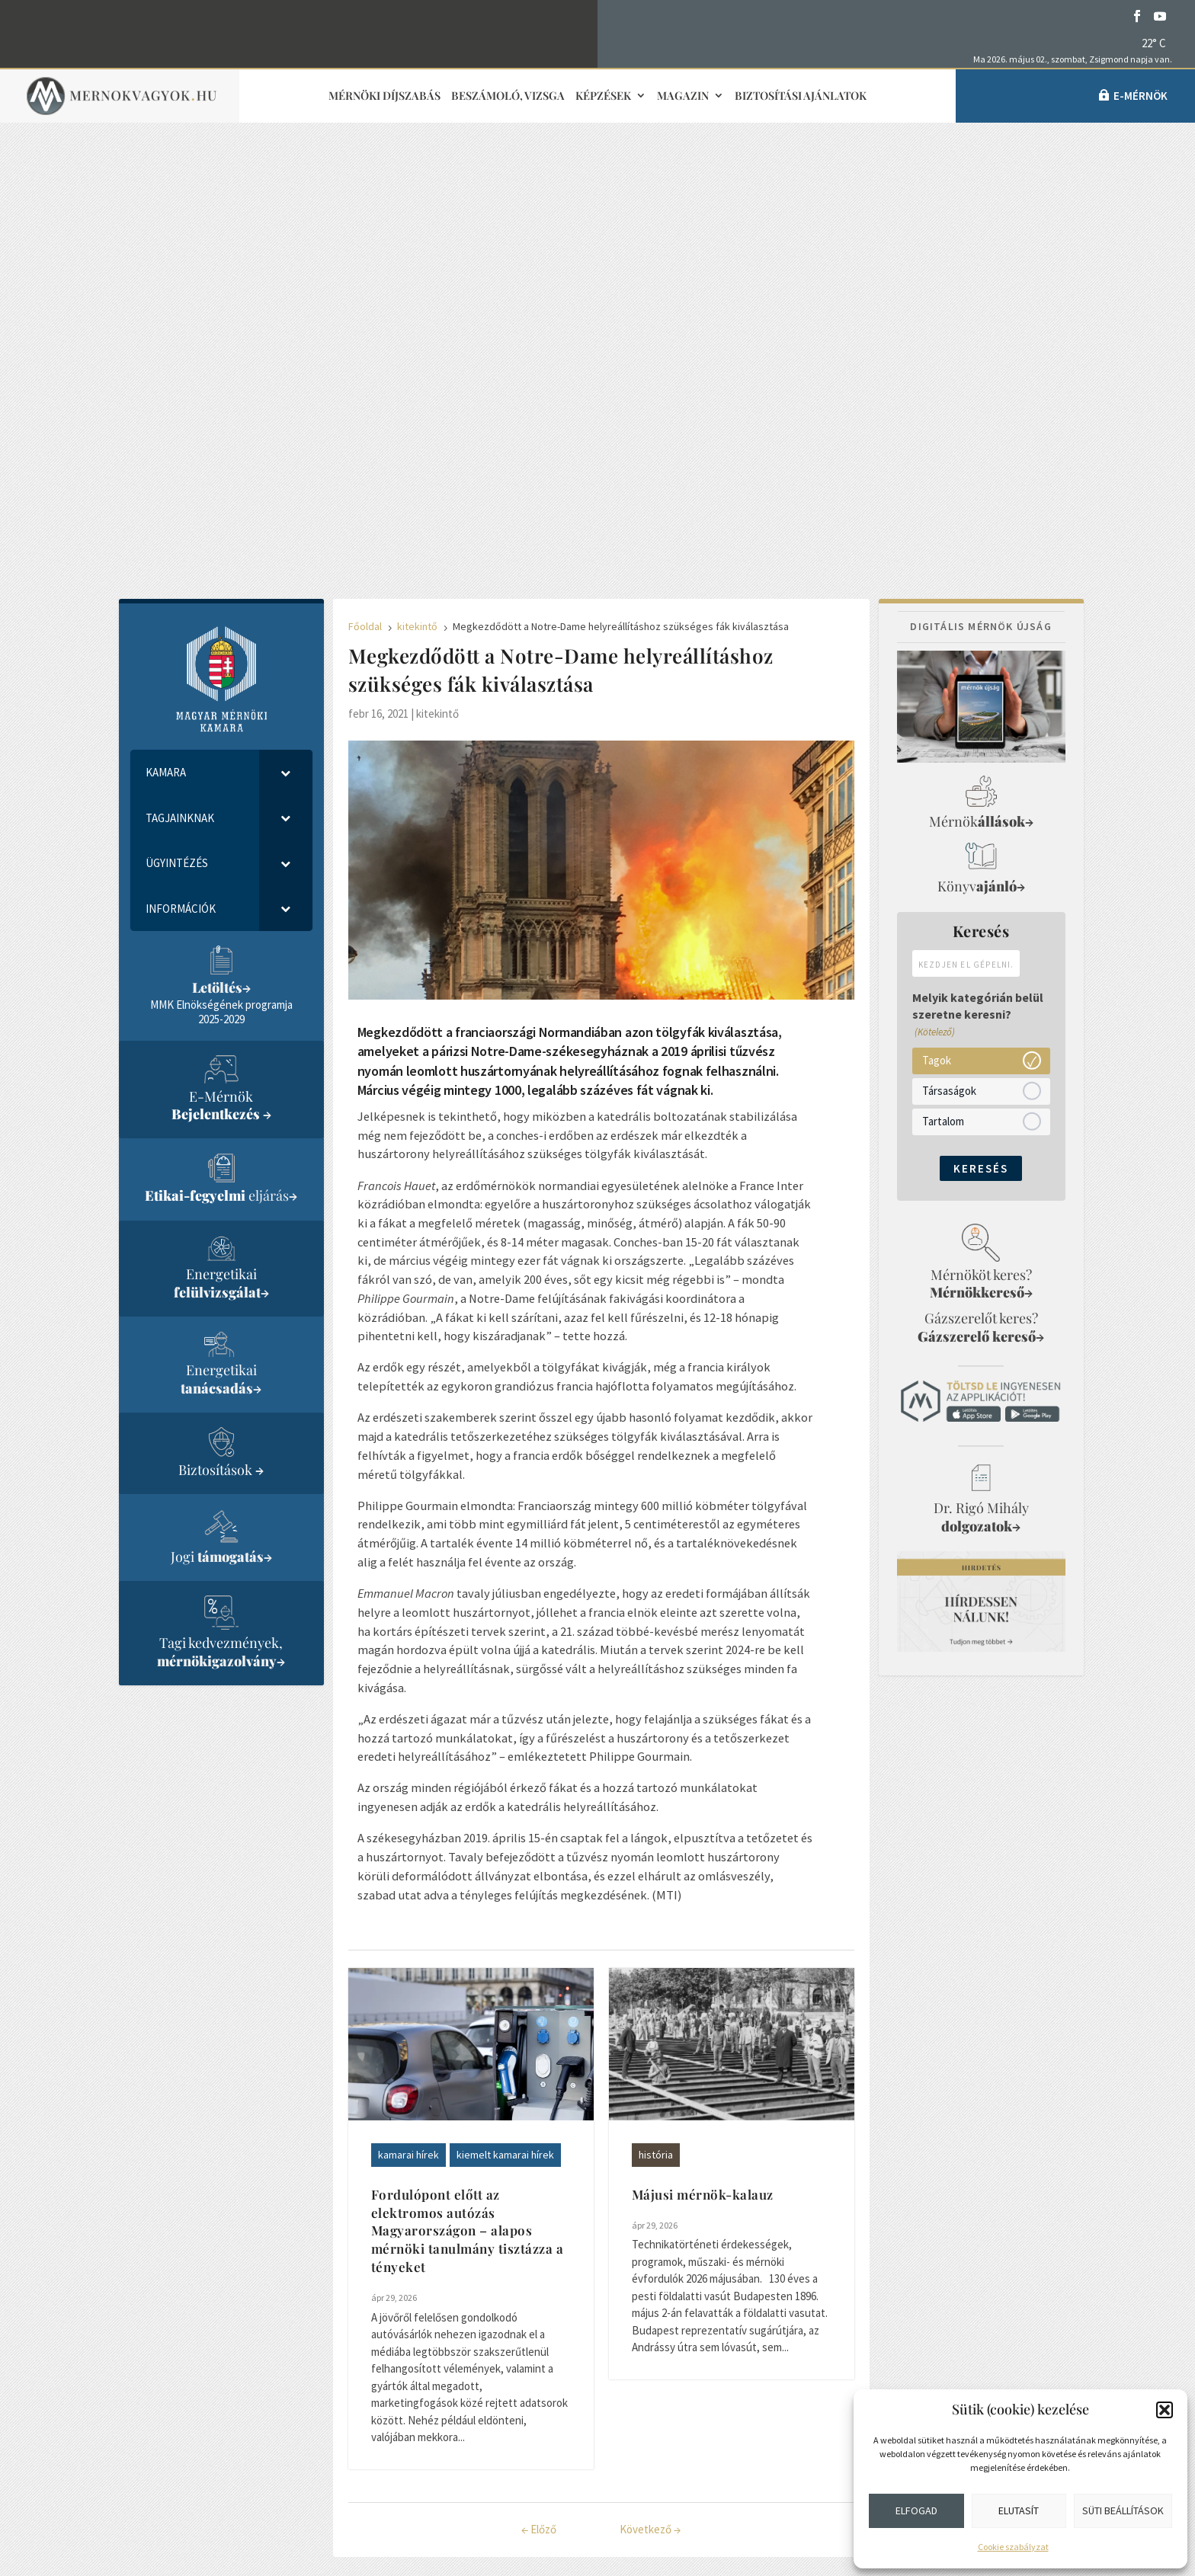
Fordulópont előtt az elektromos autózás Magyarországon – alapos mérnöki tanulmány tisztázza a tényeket (467, 1784)
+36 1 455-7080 (240, 2309)
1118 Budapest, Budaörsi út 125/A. (292, 2347)
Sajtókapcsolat (502, 2334)
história (656, 1709)
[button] (1164, 2410)
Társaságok (949, 645)
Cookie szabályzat (1013, 2546)
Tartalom (943, 675)
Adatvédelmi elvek (504, 2446)
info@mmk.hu (233, 2292)
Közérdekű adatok (233, 2460)
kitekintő (437, 268)
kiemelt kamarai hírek (505, 1709)
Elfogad (916, 2510)
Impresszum (490, 2371)
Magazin (683, 96)
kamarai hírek (408, 1709)
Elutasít (1018, 2510)
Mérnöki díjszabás (384, 96)
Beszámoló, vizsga (508, 96)
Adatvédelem (217, 2422)
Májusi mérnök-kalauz (703, 1748)
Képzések (603, 96)
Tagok (936, 614)
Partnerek (761, 2398)
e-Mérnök (1140, 95)
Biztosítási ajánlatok (801, 96)
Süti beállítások (1123, 2510)
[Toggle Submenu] (285, 327)
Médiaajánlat (493, 2409)
